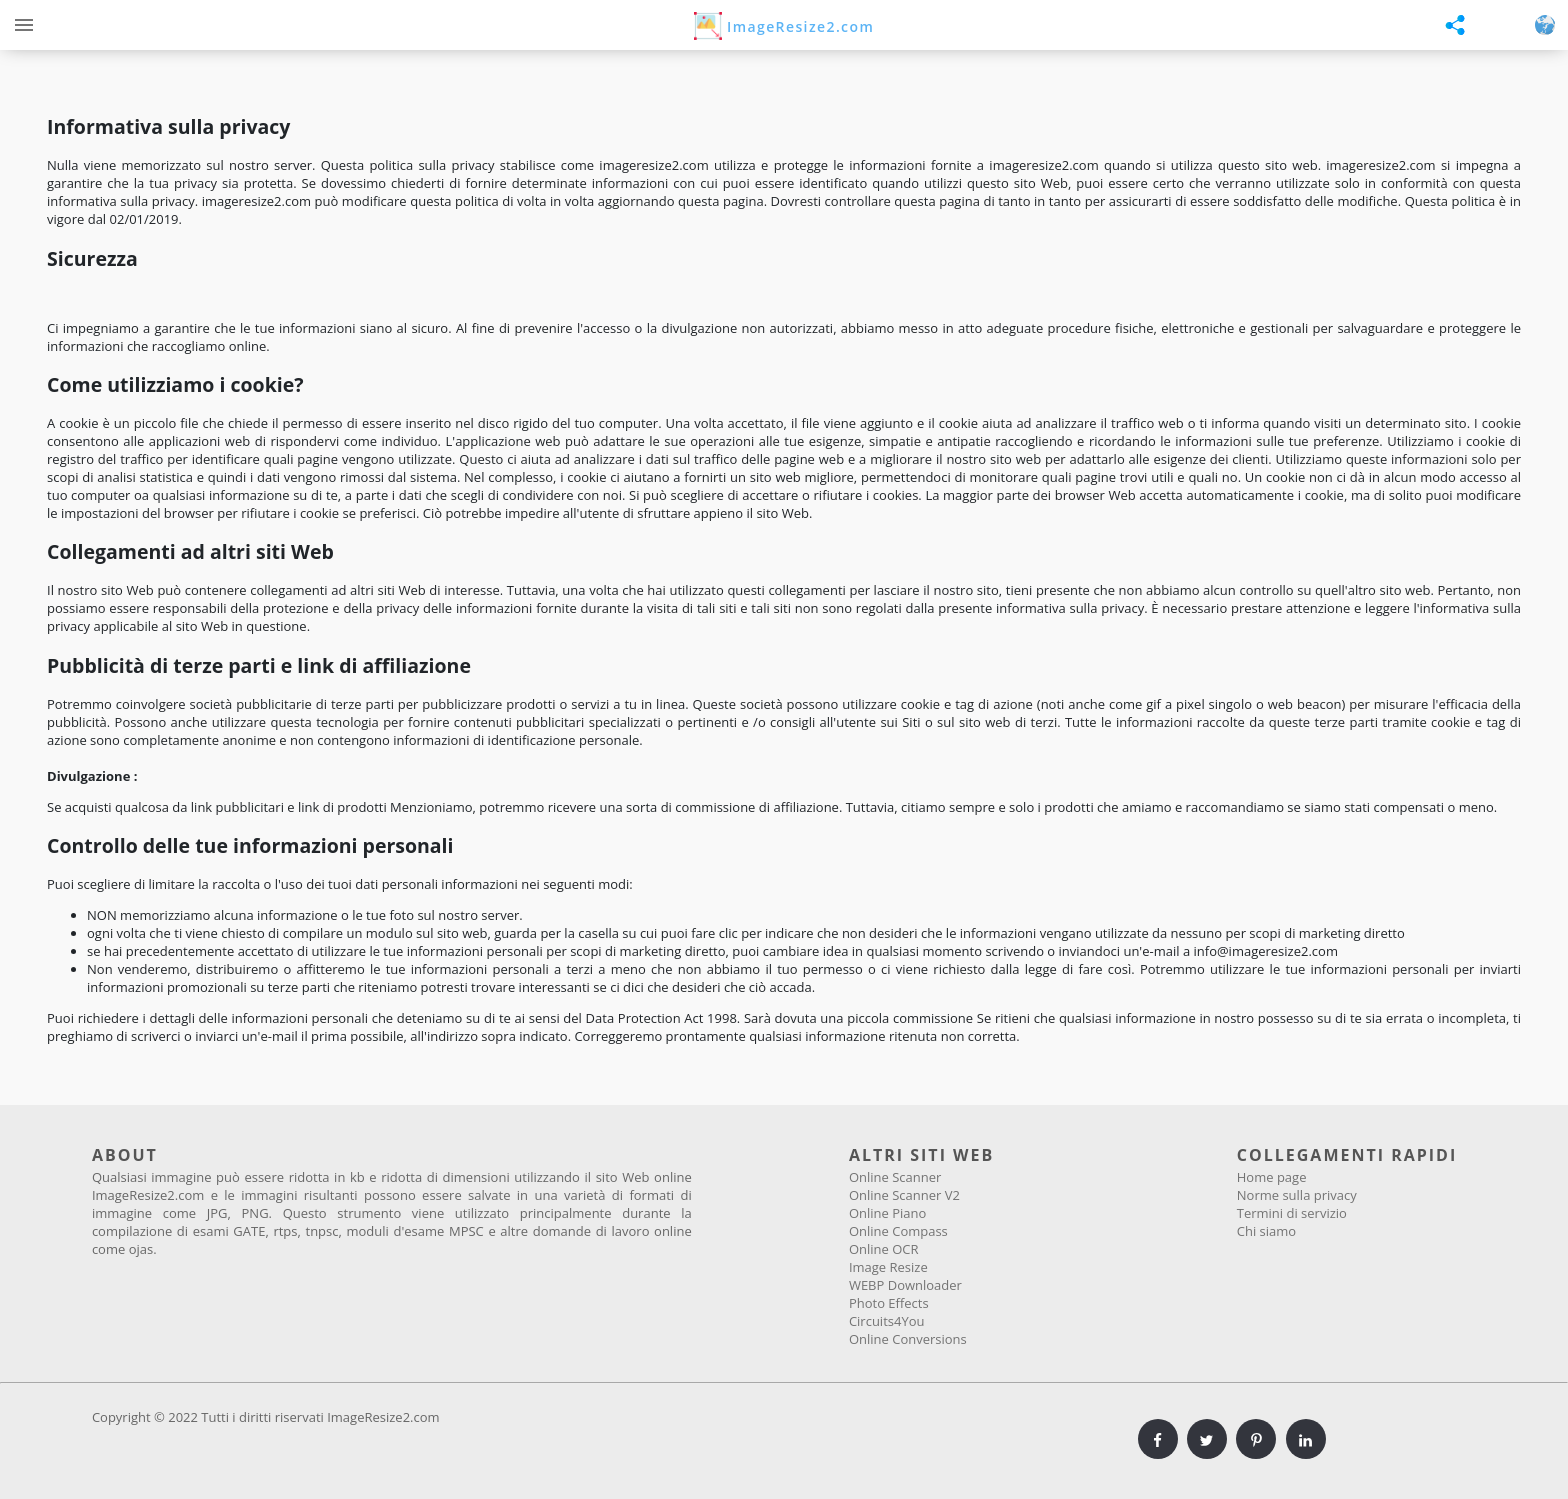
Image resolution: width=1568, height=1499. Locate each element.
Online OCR (884, 1249)
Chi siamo (1266, 1231)
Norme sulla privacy (1297, 1195)
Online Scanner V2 (904, 1195)
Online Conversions (908, 1339)
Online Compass (898, 1231)
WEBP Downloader (905, 1285)
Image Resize (888, 1267)
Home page (1272, 1177)
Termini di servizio (1292, 1213)
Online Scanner (895, 1177)
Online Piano (887, 1213)
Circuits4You (887, 1321)
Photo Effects (889, 1303)
